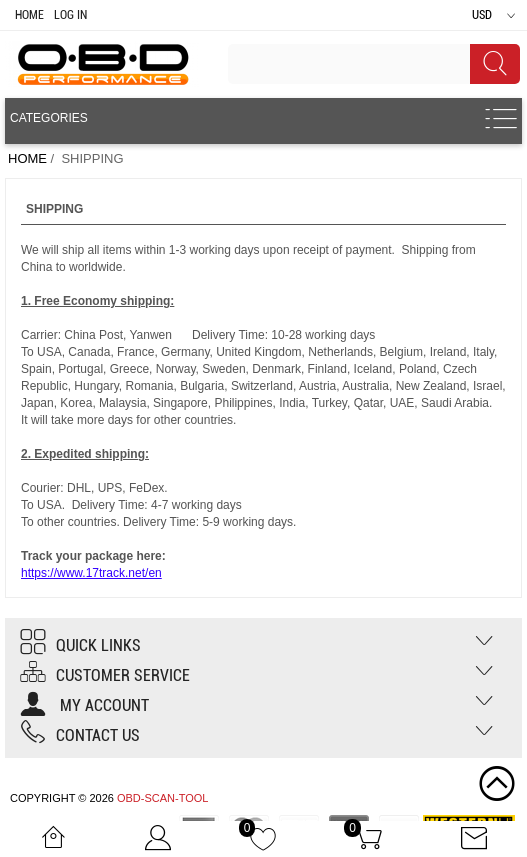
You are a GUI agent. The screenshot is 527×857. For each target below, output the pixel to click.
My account (84, 705)
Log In (70, 15)
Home (29, 15)
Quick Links (80, 645)
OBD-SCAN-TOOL (162, 798)
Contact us (80, 735)
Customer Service (105, 675)
